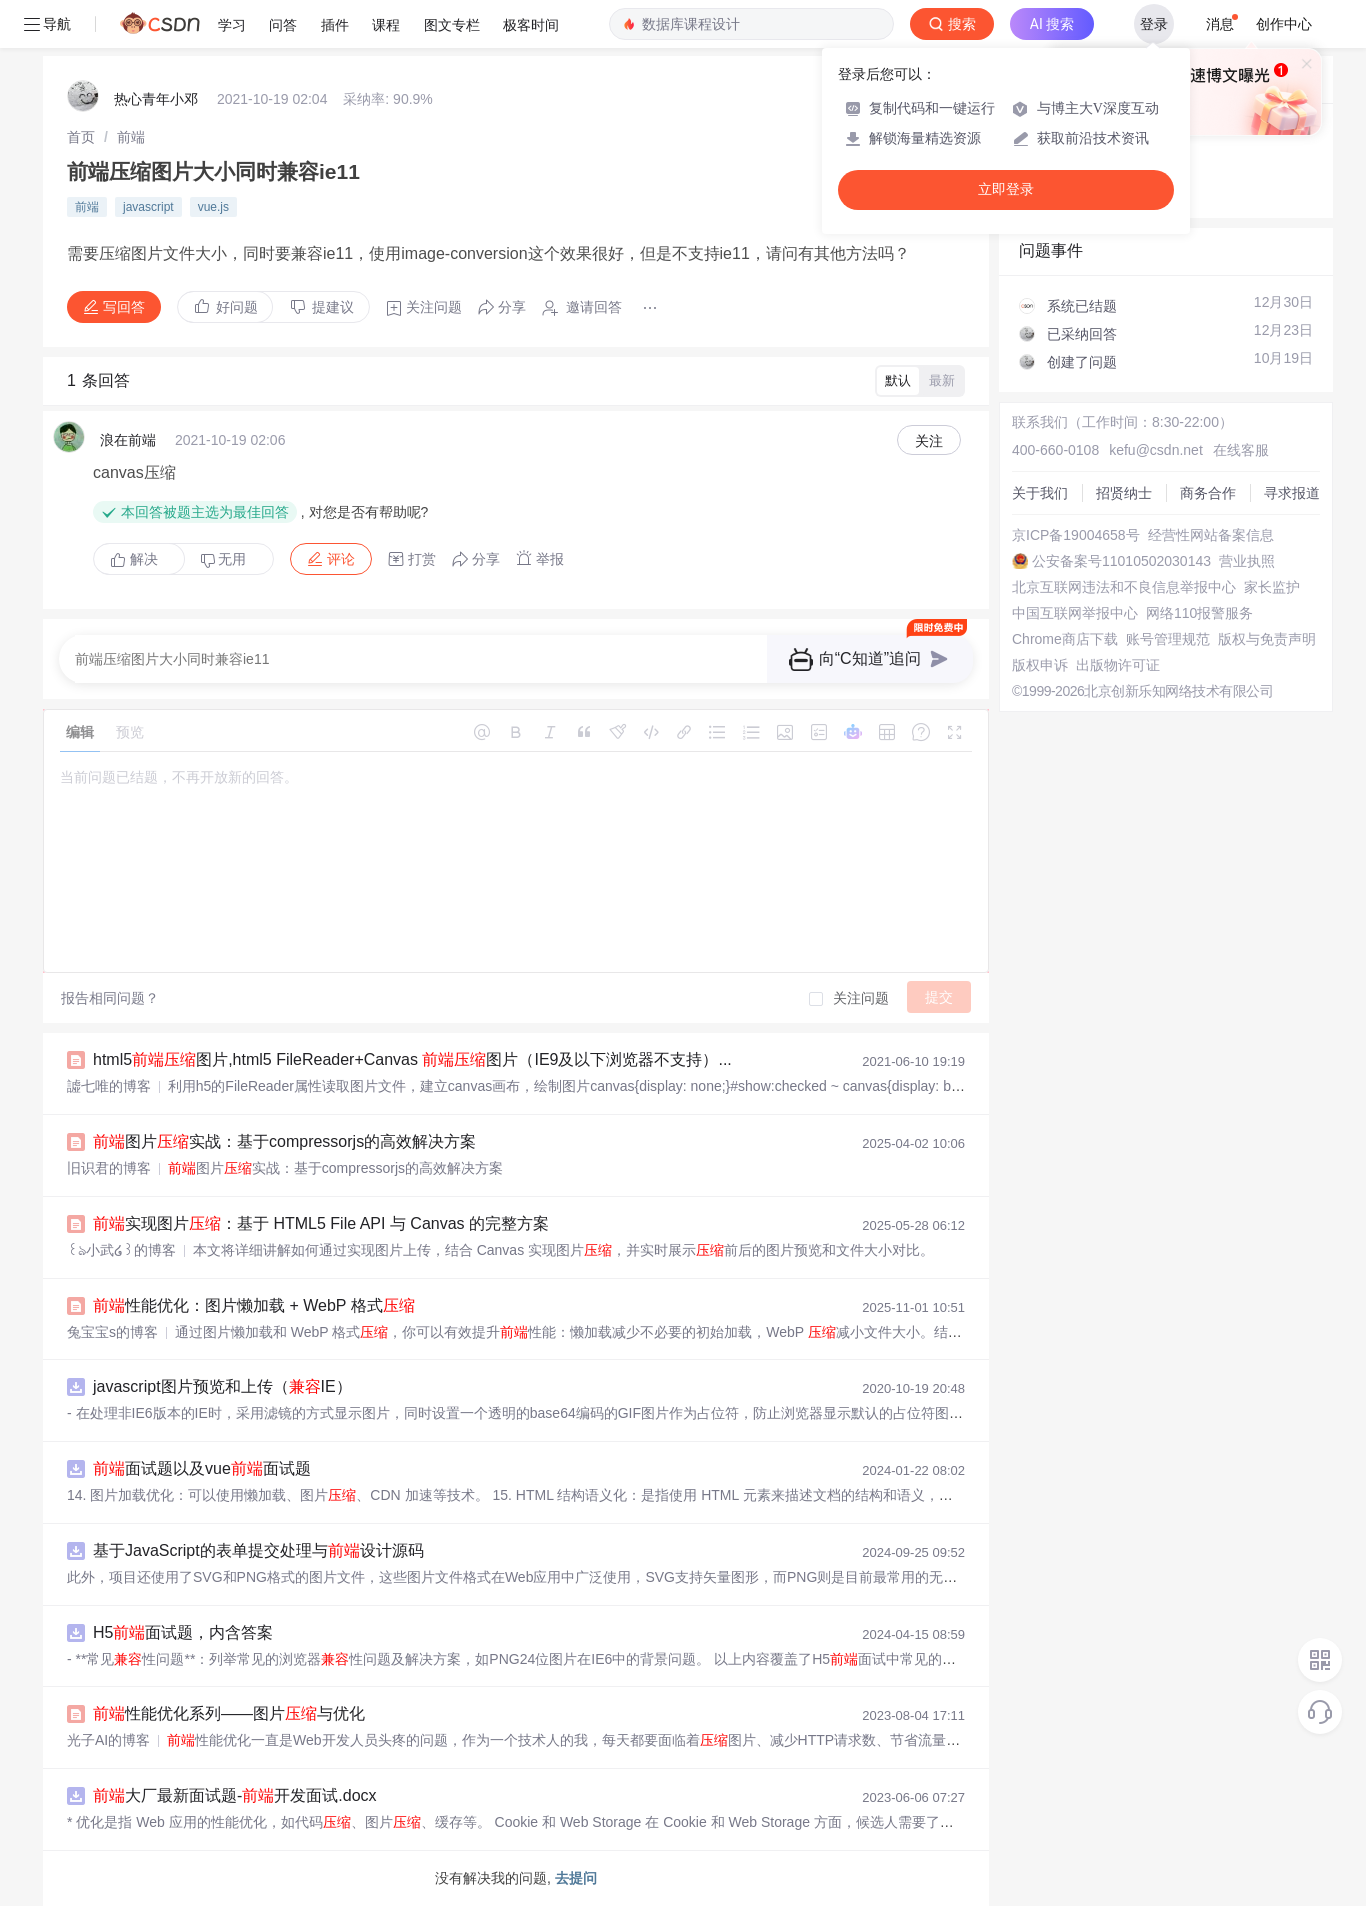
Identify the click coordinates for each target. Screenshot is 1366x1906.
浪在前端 (128, 440)
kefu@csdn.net (1156, 450)
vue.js (213, 207)
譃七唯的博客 (109, 1086)
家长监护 (1272, 587)
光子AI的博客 (108, 1740)
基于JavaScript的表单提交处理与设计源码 (258, 1550)
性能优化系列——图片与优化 (229, 1713)
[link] (81, 137)
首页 (81, 137)
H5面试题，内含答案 (183, 1632)
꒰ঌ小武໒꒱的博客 (121, 1250)
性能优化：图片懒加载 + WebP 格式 (254, 1305)
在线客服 (1241, 450)
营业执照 (1247, 561)
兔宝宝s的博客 (112, 1332)
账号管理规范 (1168, 639)
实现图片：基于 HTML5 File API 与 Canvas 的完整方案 (321, 1223)
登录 (1154, 24)
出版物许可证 (1118, 665)
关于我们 (1040, 493)
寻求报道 (1292, 493)
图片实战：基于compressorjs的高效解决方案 (284, 1141)
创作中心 (1284, 24)
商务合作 (1208, 493)
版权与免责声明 (1267, 639)
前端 (131, 137)
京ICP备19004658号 (1076, 535)
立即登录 (1006, 189)
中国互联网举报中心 (1075, 613)
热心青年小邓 (156, 99)
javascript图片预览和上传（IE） (222, 1386)
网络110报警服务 (1199, 613)
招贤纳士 (1124, 493)
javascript (148, 207)
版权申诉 (1040, 665)
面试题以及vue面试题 (202, 1468)
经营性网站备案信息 (1211, 535)
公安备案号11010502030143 (1121, 561)
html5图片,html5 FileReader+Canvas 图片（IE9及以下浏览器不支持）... (412, 1059)
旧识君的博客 (109, 1168)
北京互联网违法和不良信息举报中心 (1124, 587)
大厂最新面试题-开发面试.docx (235, 1795)
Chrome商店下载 (1065, 639)
